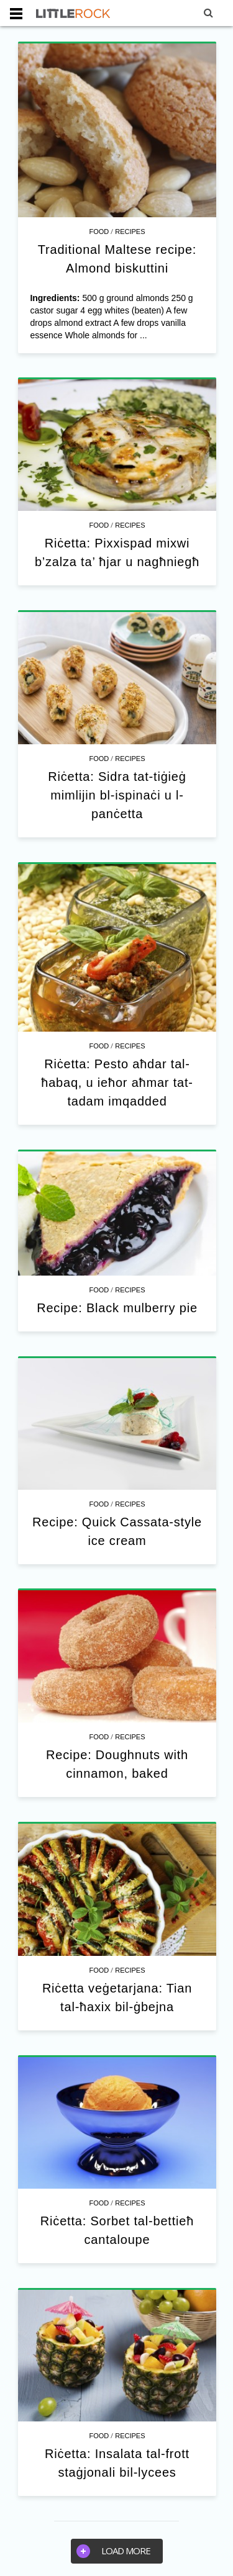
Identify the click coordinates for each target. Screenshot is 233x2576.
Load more (113, 2551)
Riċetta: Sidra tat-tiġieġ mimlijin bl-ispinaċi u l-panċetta (117, 795)
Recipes (130, 231)
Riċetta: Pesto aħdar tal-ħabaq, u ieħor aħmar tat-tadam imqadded (117, 1082)
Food (99, 231)
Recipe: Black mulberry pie (117, 1308)
